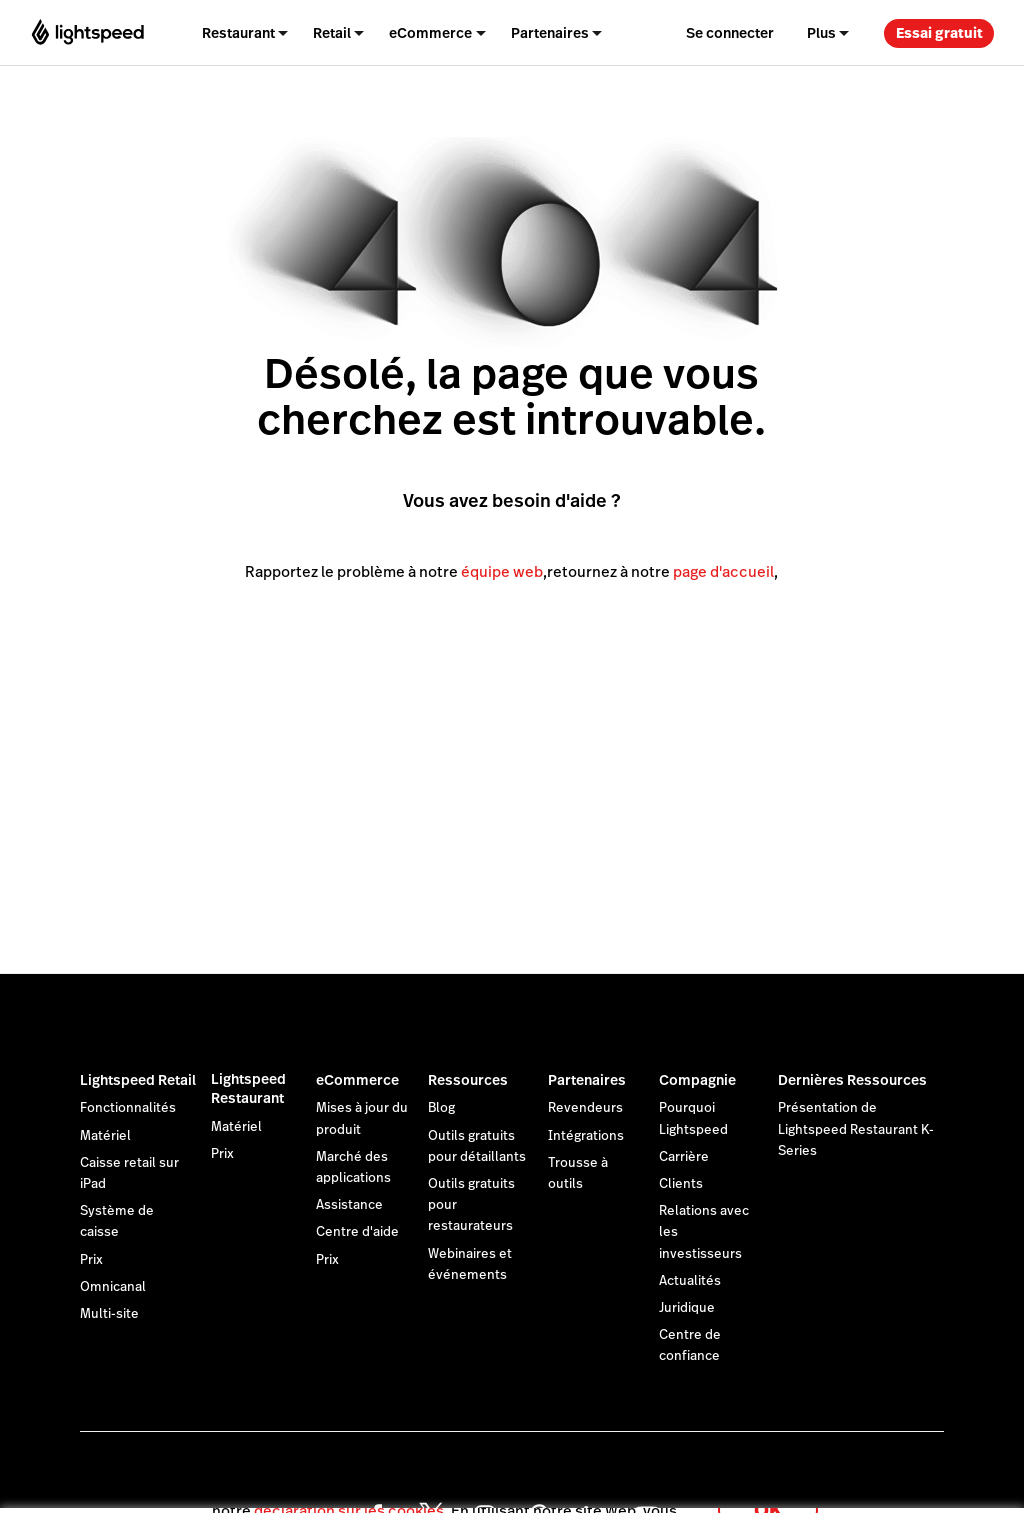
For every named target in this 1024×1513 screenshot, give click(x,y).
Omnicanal (113, 1287)
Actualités (690, 1281)
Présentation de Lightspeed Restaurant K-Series (856, 1129)
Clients (681, 1184)
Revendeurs (585, 1108)
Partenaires (587, 1080)
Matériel (105, 1136)
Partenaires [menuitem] (550, 33)
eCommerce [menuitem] (430, 33)
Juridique (687, 1308)
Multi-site (109, 1314)
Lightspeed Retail (138, 1080)
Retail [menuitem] (332, 33)
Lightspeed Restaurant (248, 1089)
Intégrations (586, 1136)
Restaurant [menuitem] (238, 33)
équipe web (502, 571)
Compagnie (697, 1080)
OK (768, 1486)
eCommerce (357, 1080)
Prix (91, 1260)
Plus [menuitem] (821, 33)
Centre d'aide (357, 1232)
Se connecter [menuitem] (730, 33)
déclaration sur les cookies (349, 1487)
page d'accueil (723, 571)
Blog (441, 1108)
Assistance (349, 1205)
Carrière (684, 1157)
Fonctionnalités (128, 1108)
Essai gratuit (939, 33)
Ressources (468, 1080)
